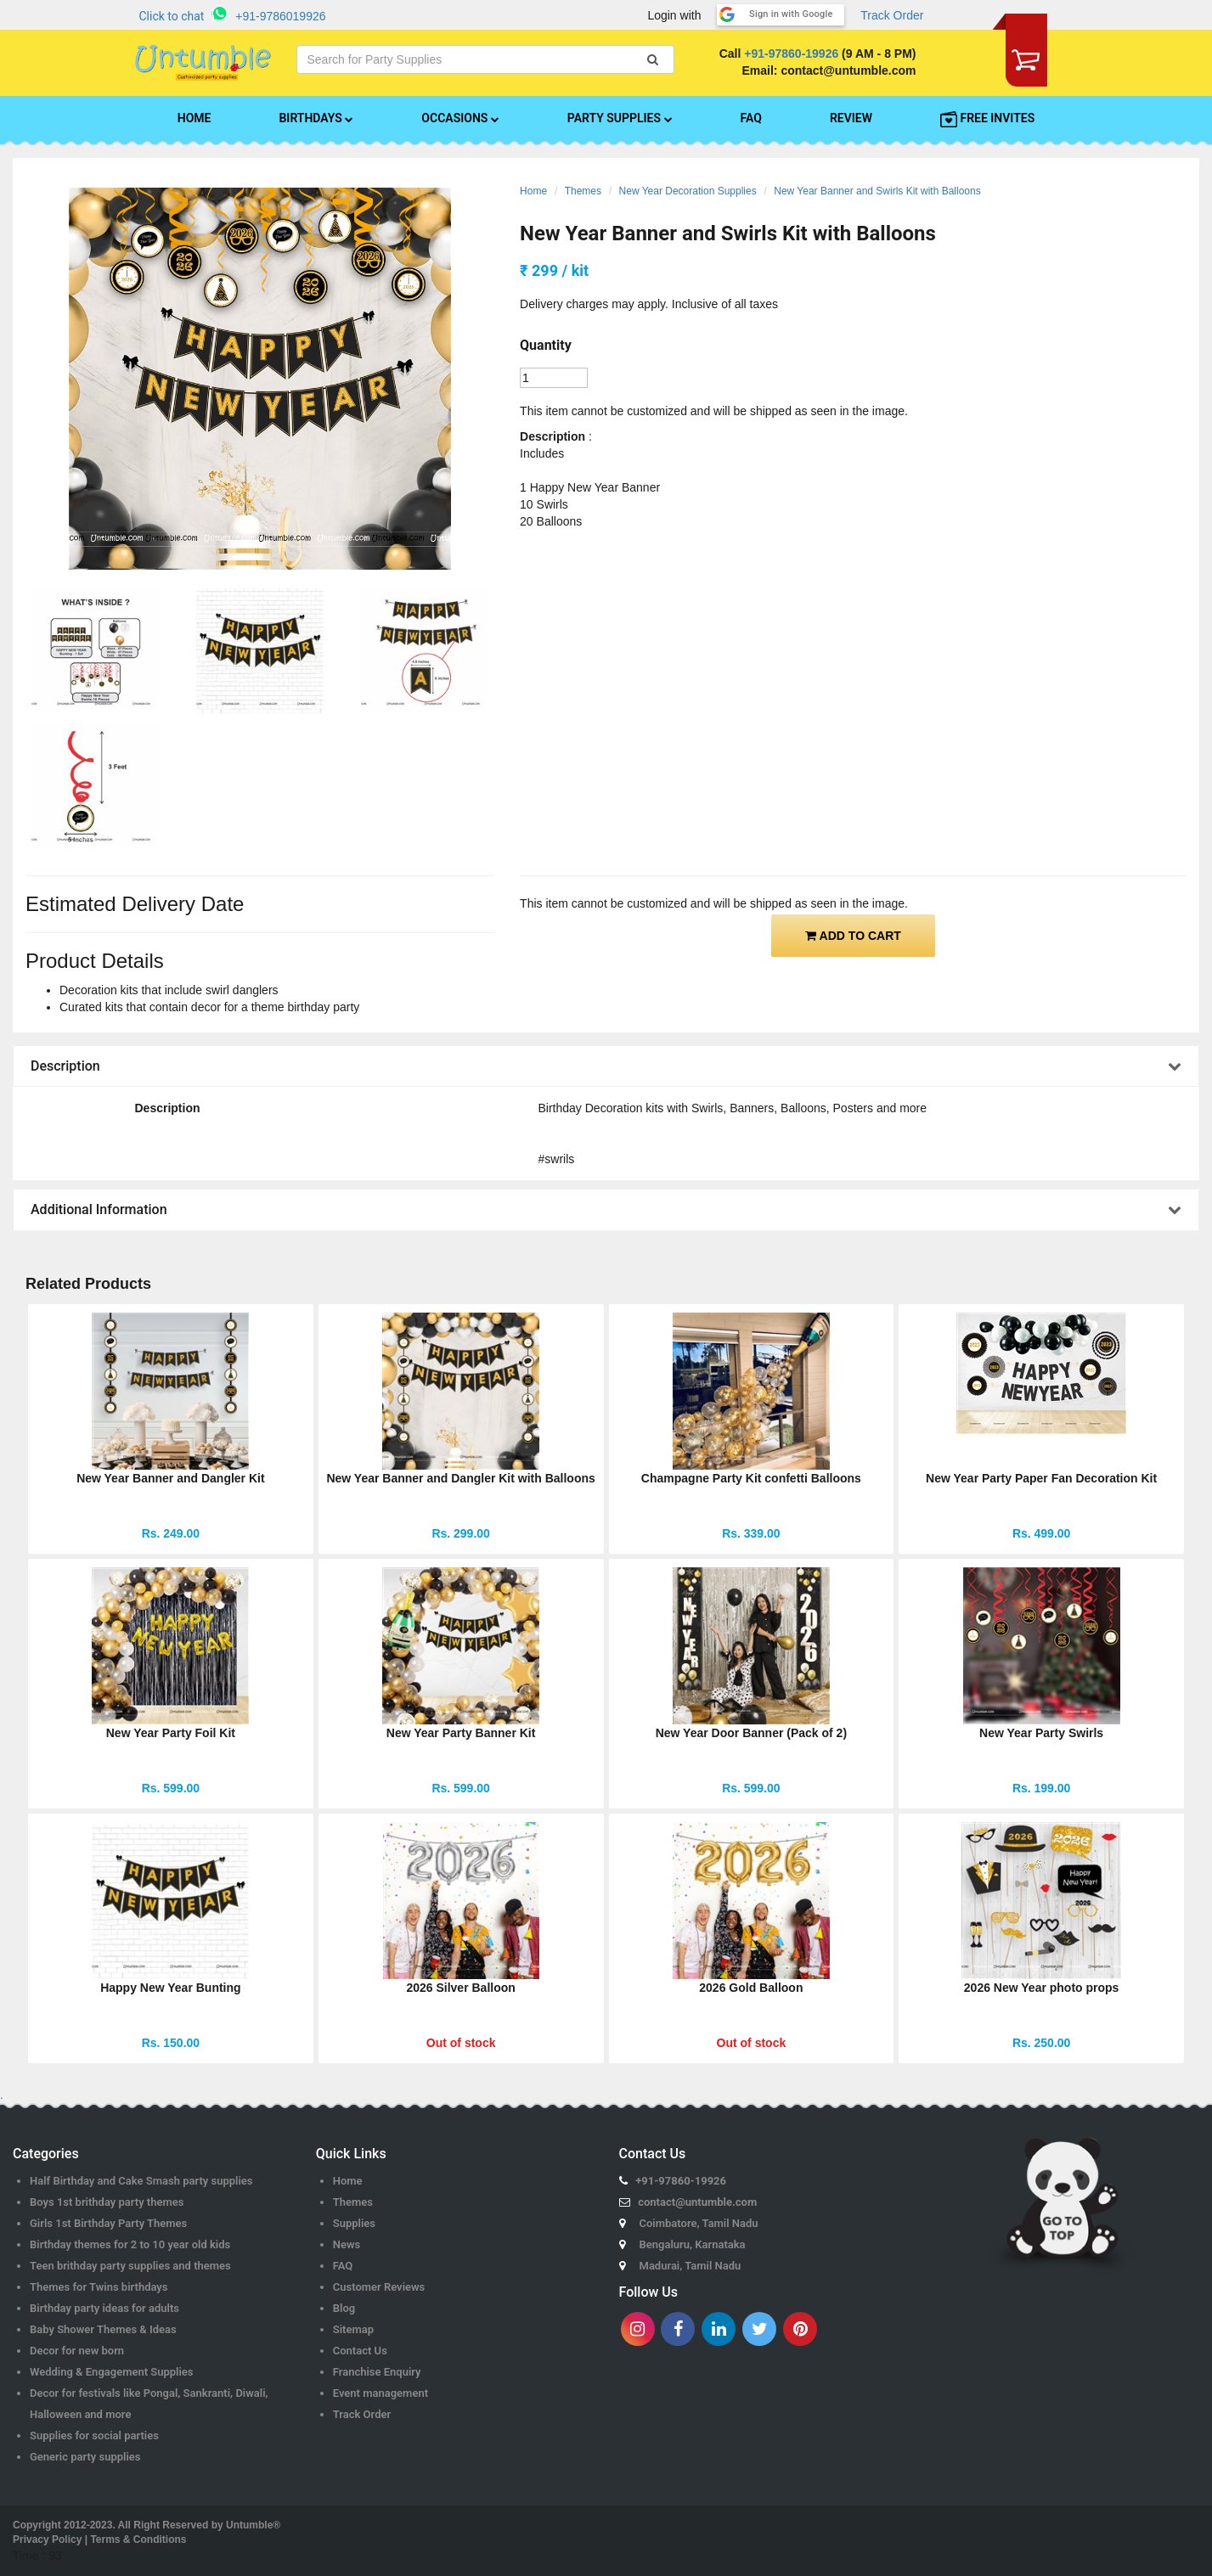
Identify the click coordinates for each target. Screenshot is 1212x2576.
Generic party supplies (85, 2456)
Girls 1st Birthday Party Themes (108, 2223)
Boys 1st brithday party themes (106, 2202)
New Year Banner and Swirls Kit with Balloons (877, 191)
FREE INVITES (987, 119)
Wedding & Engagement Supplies (112, 2371)
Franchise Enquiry (377, 2371)
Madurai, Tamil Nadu (690, 2265)
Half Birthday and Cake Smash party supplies (141, 2180)
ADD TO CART (853, 935)
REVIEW (851, 118)
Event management (380, 2393)
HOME (194, 118)
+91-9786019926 (280, 16)
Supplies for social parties (94, 2435)
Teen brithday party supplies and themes (130, 2265)
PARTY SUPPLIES (620, 118)
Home (533, 191)
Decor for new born (77, 2350)
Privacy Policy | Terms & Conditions (100, 2539)
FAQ (751, 118)
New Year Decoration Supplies (688, 191)
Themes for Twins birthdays (98, 2287)
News (346, 2244)
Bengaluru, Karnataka (693, 2244)
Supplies (354, 2223)
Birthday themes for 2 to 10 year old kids (130, 2244)
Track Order (891, 15)
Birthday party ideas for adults (104, 2308)
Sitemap (353, 2329)
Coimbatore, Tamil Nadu (699, 2223)
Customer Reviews (379, 2287)
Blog (344, 2308)
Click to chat (172, 16)
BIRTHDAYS (316, 118)
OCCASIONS (460, 118)
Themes (583, 191)
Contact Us (360, 2350)
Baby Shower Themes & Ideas (103, 2329)
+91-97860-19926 (791, 53)
